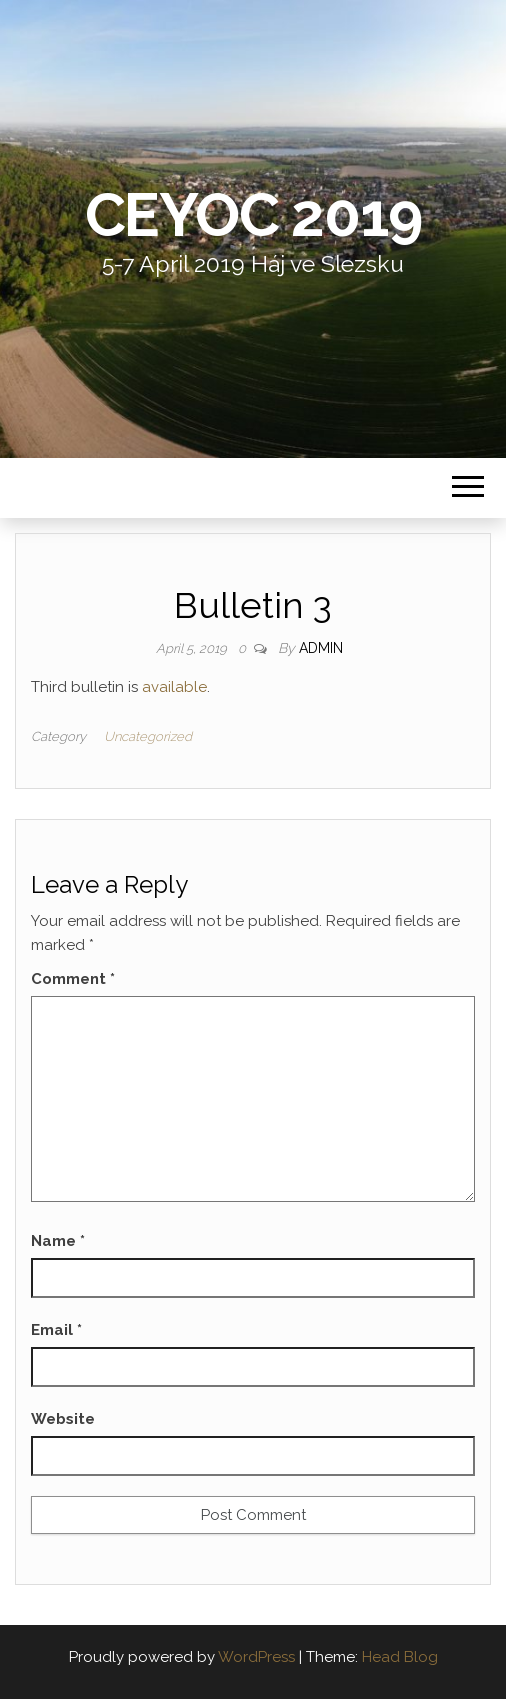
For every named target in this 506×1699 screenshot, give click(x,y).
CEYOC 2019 (253, 215)
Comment (73, 979)
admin (321, 648)
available (174, 687)
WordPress (256, 1657)
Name (58, 1241)
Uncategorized (148, 736)
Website (63, 1419)
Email (56, 1330)
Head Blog (400, 1657)
